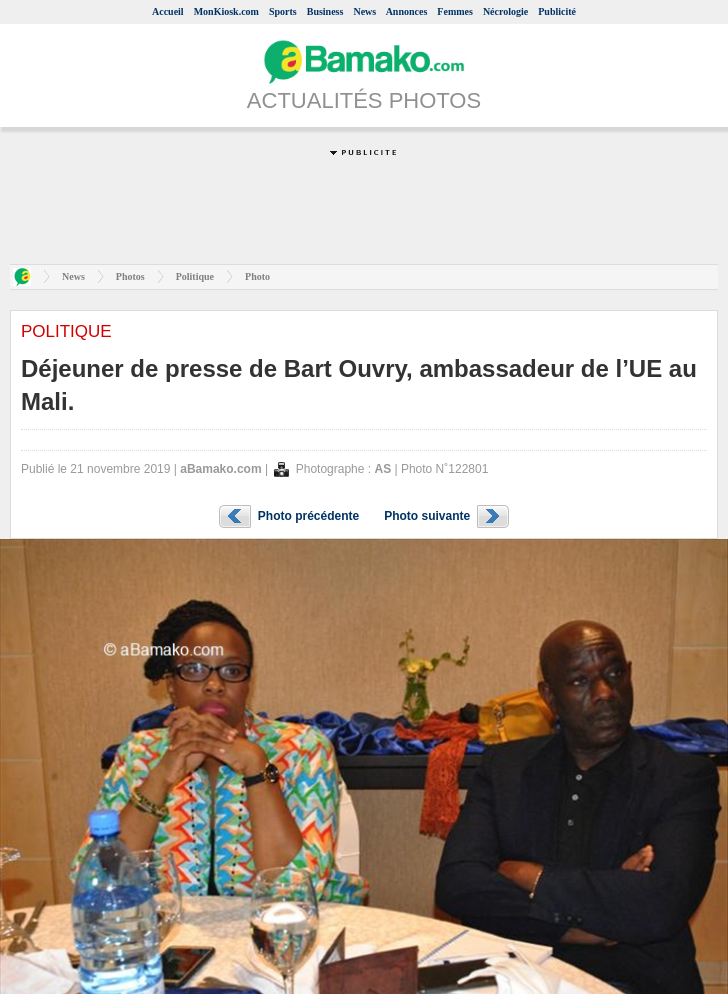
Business (325, 11)
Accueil (168, 11)
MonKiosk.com (226, 11)
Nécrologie (505, 11)
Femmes (455, 11)
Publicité (557, 11)
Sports (283, 11)
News (364, 11)
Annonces (407, 11)
